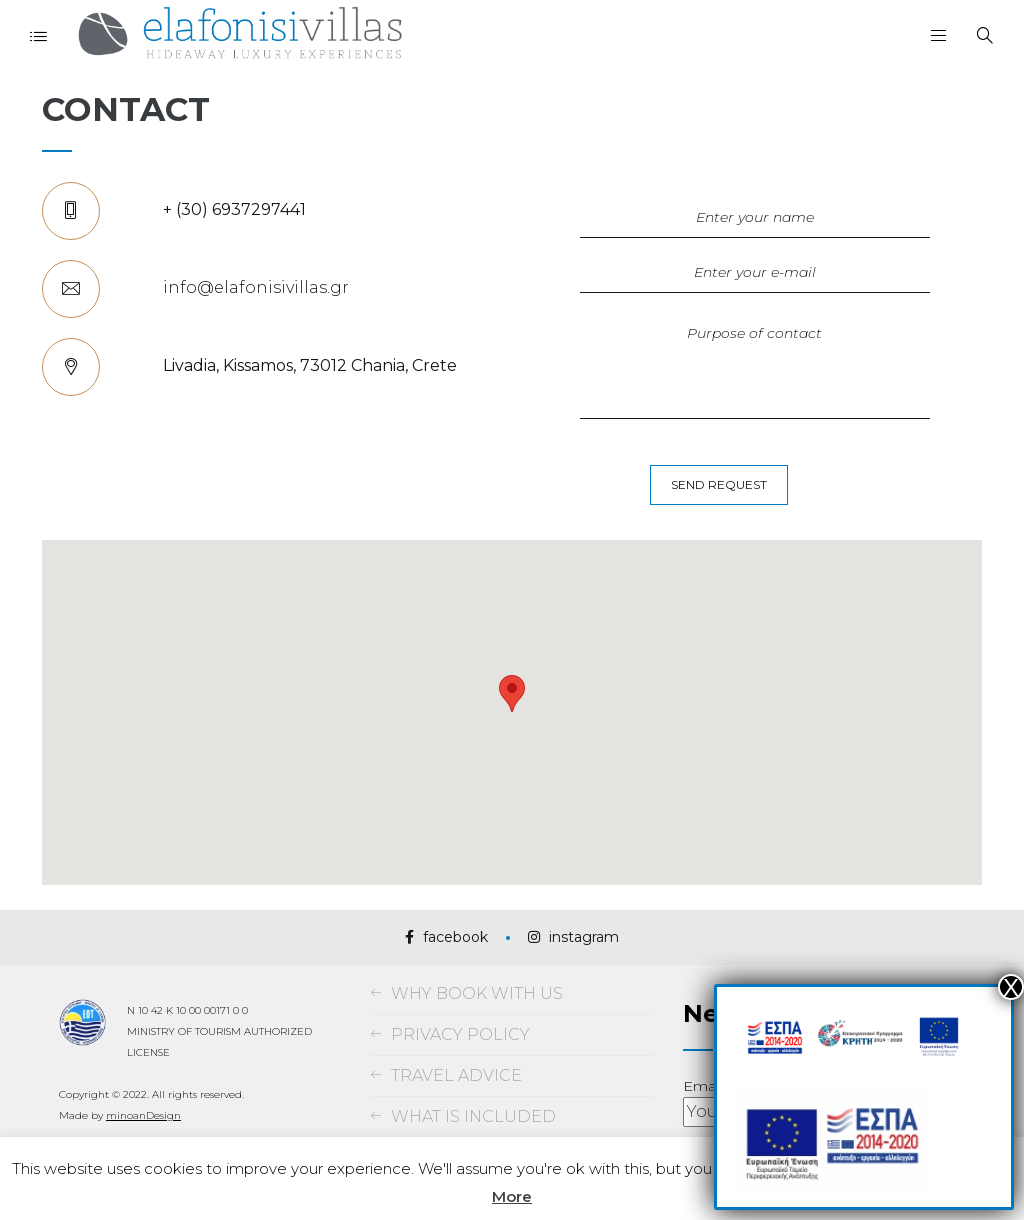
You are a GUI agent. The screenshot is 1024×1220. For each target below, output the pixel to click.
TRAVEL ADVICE (456, 1075)
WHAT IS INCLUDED (473, 1116)
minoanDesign (143, 1115)
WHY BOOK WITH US (477, 993)
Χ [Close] (1011, 987)
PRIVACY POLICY (460, 1034)
